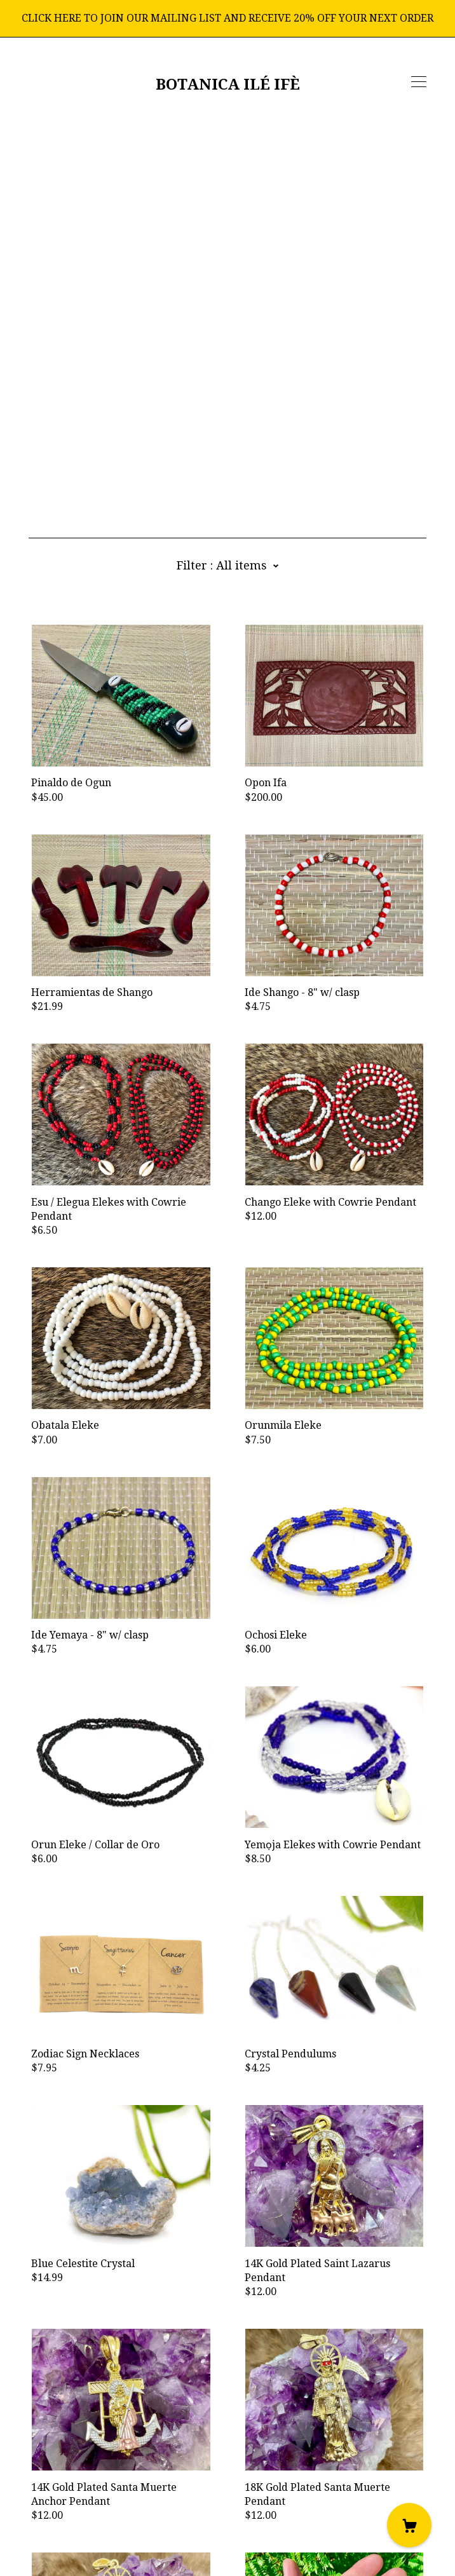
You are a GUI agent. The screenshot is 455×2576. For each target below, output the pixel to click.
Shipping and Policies (80, 2505)
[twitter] (90, 2470)
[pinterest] (110, 2470)
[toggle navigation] (418, 82)
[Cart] (409, 2525)
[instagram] (52, 2470)
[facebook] (34, 2470)
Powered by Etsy (69, 2540)
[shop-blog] (71, 2470)
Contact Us (54, 2490)
